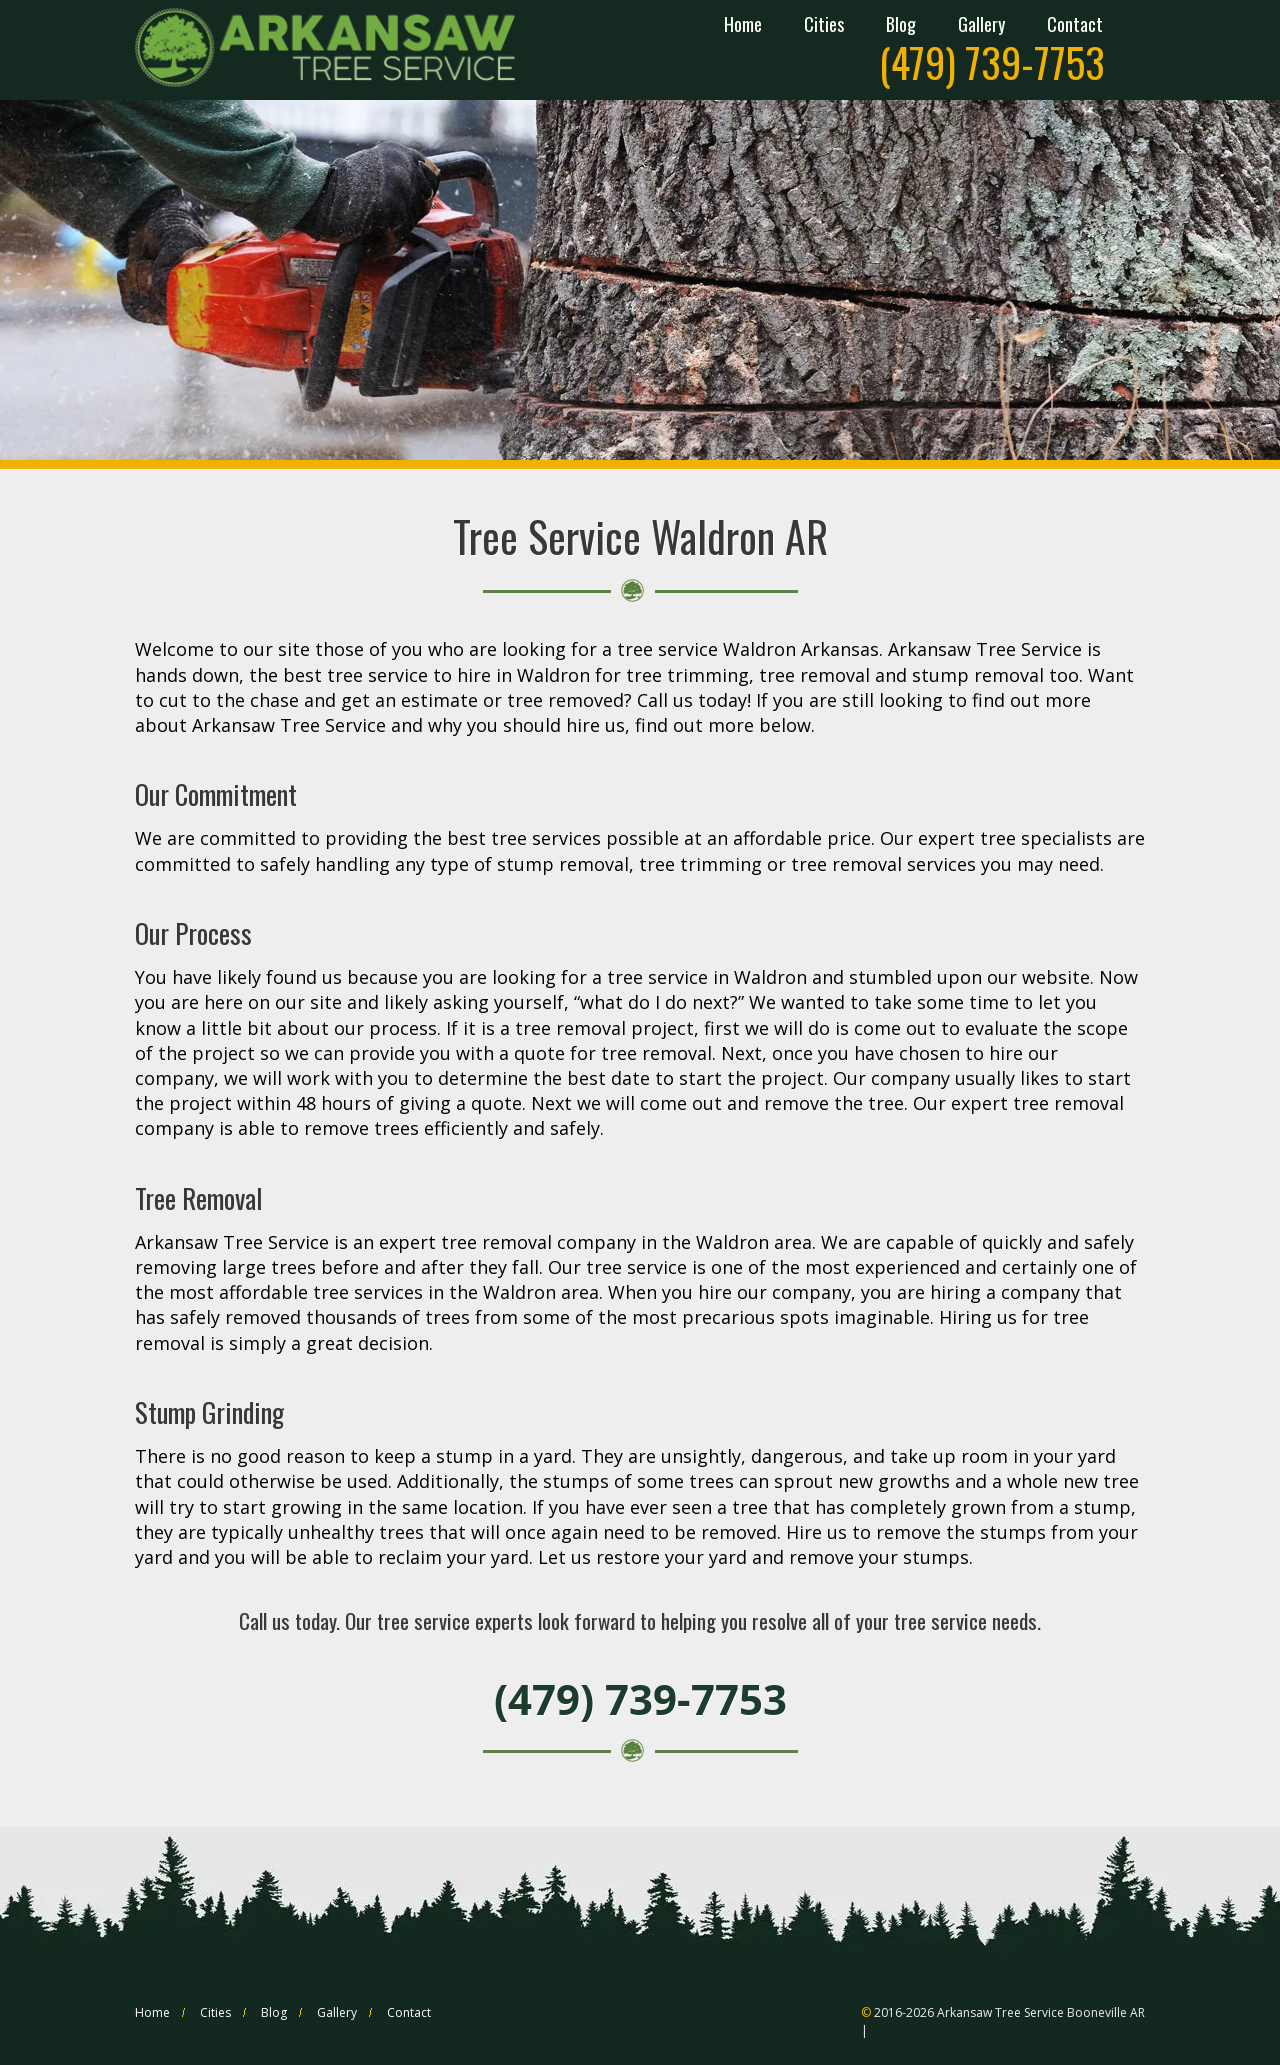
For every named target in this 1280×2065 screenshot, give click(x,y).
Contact (1075, 26)
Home (743, 26)
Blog (901, 26)
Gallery (981, 26)
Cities (824, 26)
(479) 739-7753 (992, 62)
